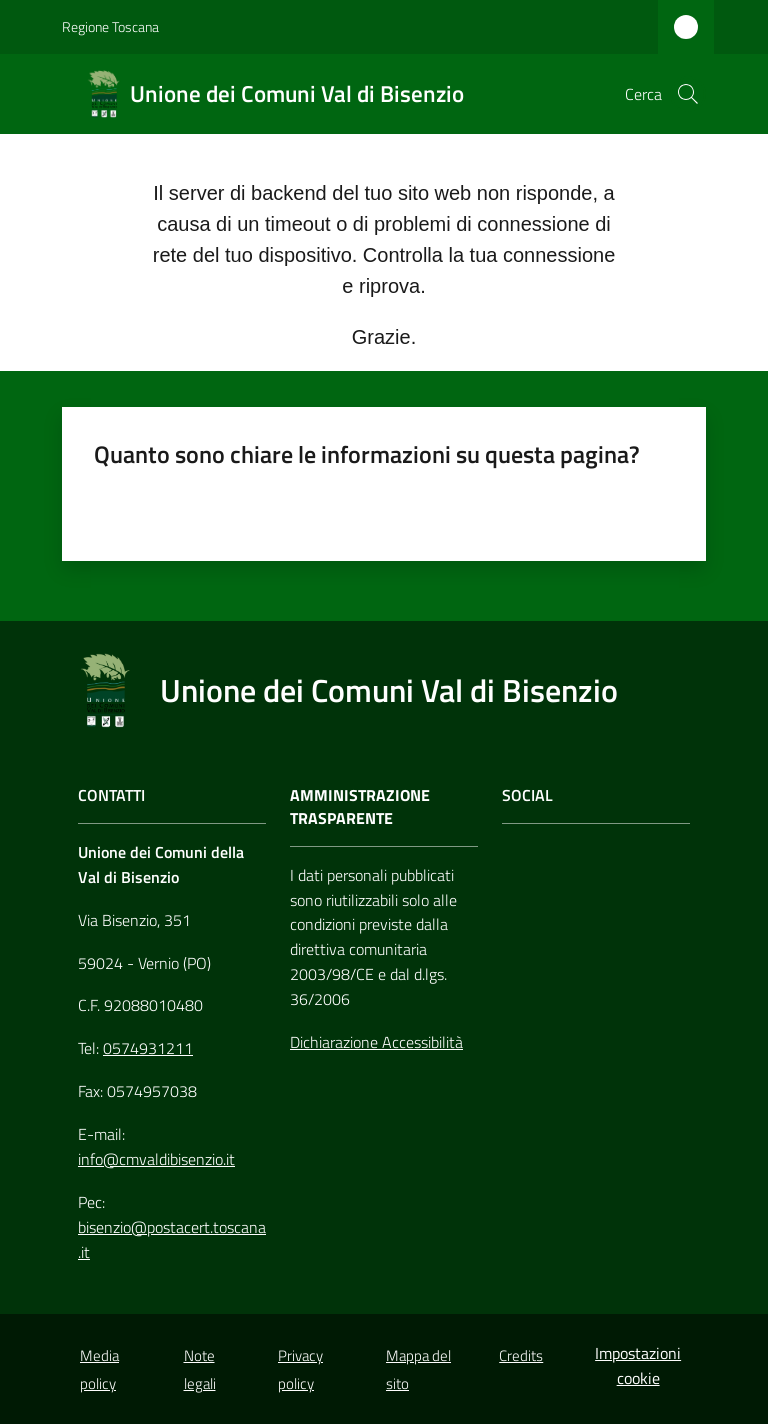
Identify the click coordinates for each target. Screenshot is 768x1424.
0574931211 (148, 1048)
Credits (521, 1355)
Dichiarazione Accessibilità (376, 1042)
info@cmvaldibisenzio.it (156, 1159)
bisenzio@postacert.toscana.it (172, 1239)
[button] (688, 94)
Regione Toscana (110, 26)
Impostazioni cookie (638, 1365)
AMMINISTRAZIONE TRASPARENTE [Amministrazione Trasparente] (360, 807)
